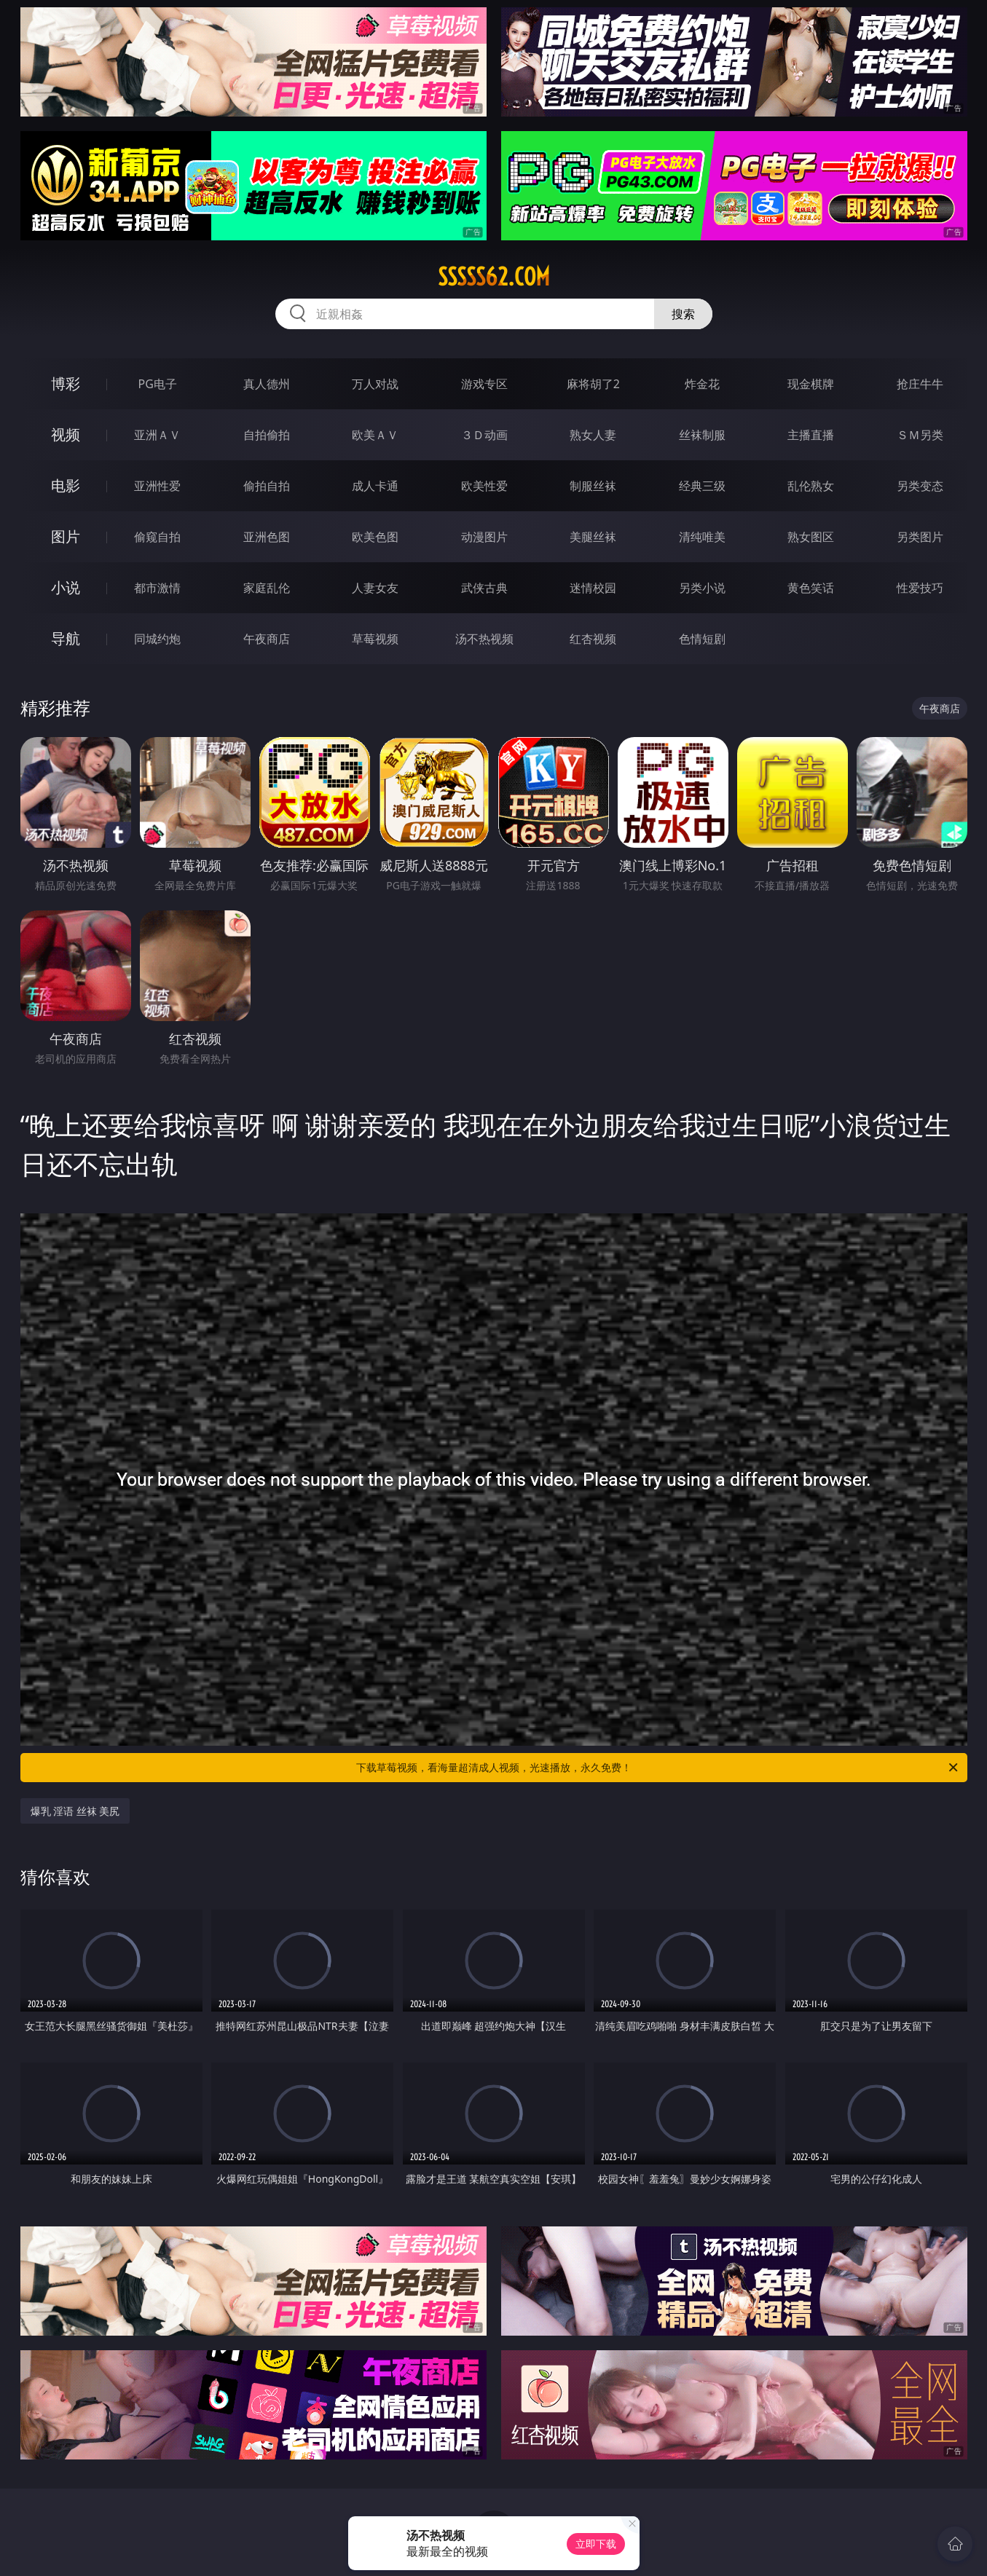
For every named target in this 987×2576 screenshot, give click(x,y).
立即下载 (595, 2544)
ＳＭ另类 (920, 435)
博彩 (65, 383)
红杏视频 (593, 639)
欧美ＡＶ (375, 435)
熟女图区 (810, 537)
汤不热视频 (484, 639)
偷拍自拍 (266, 486)
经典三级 (702, 486)
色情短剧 (702, 639)
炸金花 (702, 384)
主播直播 (810, 435)
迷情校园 (593, 588)
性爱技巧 (920, 588)
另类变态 (920, 486)
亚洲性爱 (157, 486)
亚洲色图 (266, 537)
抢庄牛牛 (920, 384)
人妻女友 (375, 588)
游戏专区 (484, 384)
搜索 (683, 314)
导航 (65, 638)
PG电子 (157, 384)
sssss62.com (494, 276)
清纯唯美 (702, 537)
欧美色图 (375, 537)
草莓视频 (375, 639)
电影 (65, 485)
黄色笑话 (810, 588)
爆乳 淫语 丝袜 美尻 (75, 1811)
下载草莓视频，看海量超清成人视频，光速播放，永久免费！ (658, 1767)
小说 (65, 587)
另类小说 (702, 588)
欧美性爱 (484, 486)
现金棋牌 (810, 384)
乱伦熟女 (810, 486)
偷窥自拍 (157, 537)
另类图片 (920, 537)
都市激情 (157, 588)
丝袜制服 (702, 435)
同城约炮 (157, 639)
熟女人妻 (593, 435)
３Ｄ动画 (484, 435)
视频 (65, 434)
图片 (65, 536)
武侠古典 (484, 588)
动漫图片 (484, 537)
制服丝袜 (593, 486)
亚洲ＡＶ (157, 435)
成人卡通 (375, 486)
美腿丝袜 (593, 537)
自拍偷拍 (266, 435)
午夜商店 (266, 639)
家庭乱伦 (266, 588)
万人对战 (375, 384)
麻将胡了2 (593, 384)
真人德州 (266, 384)
